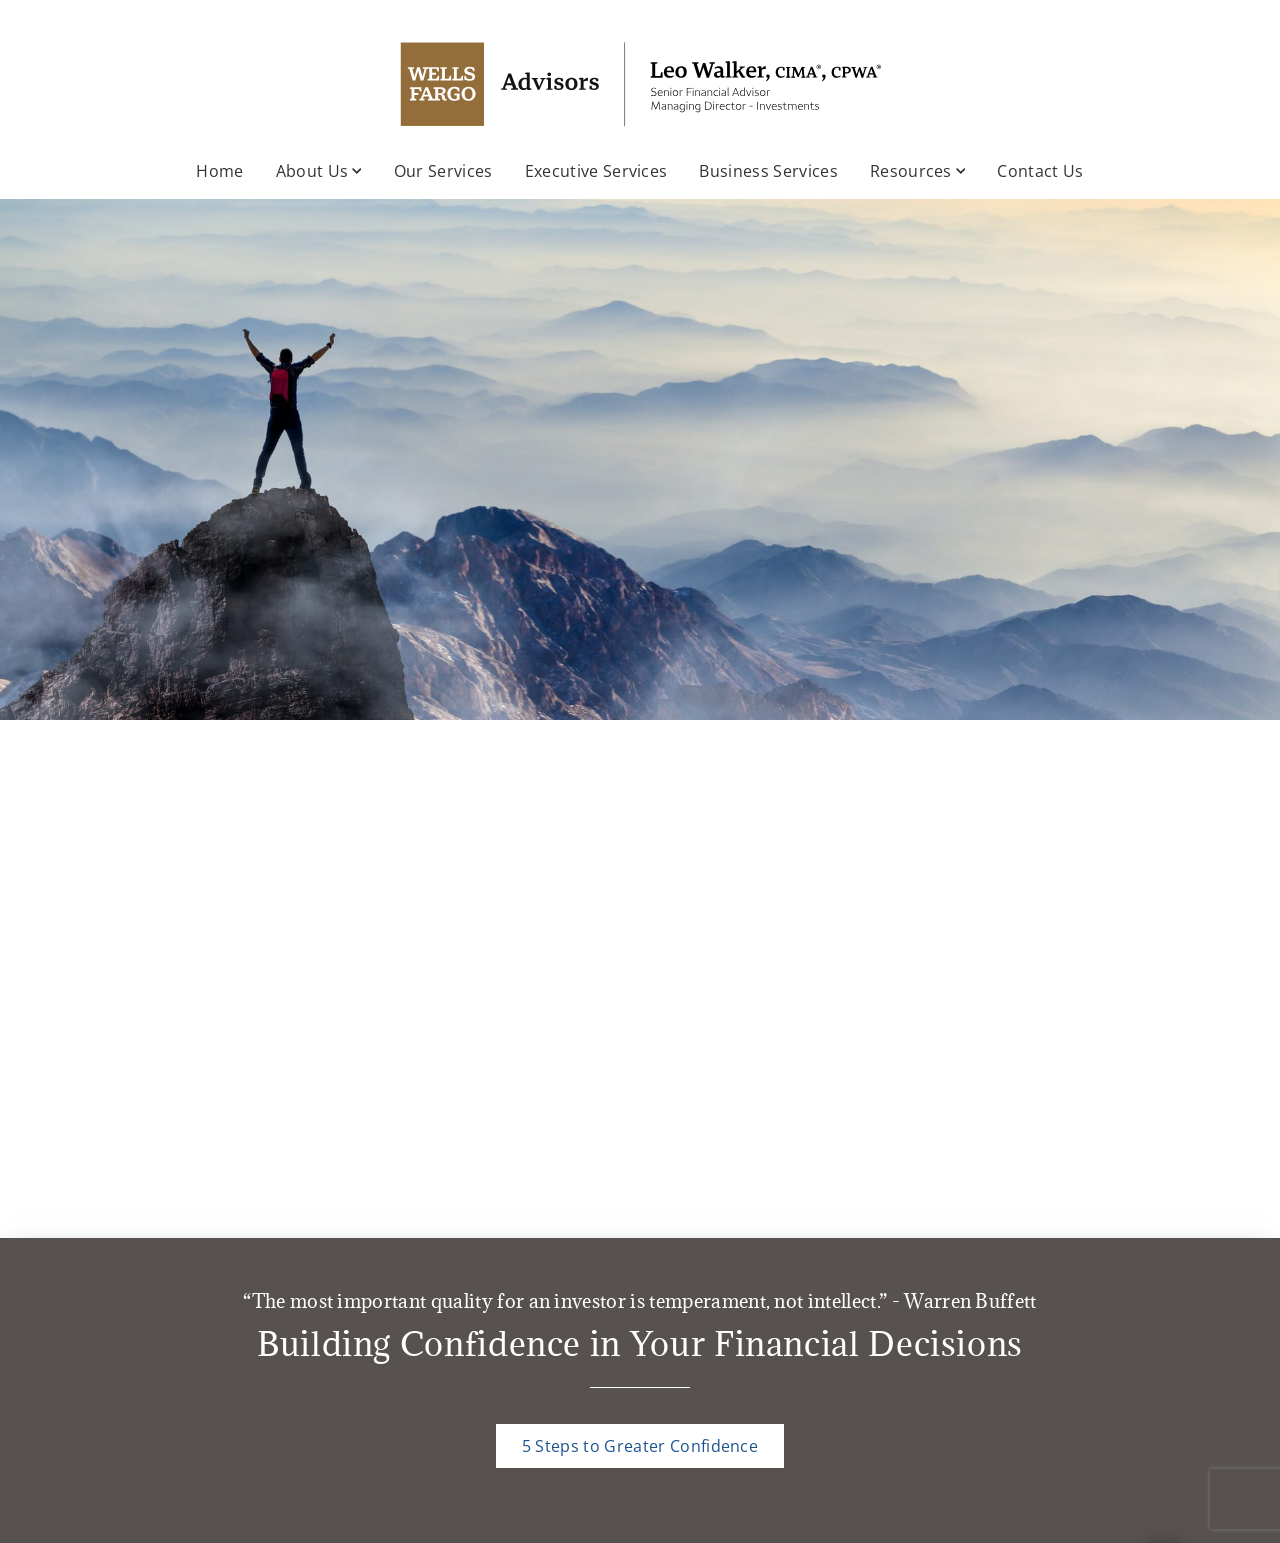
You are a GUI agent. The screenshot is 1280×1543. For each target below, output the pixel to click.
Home (219, 171)
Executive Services (596, 171)
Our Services (443, 171)
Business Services (768, 171)
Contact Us (1040, 171)
